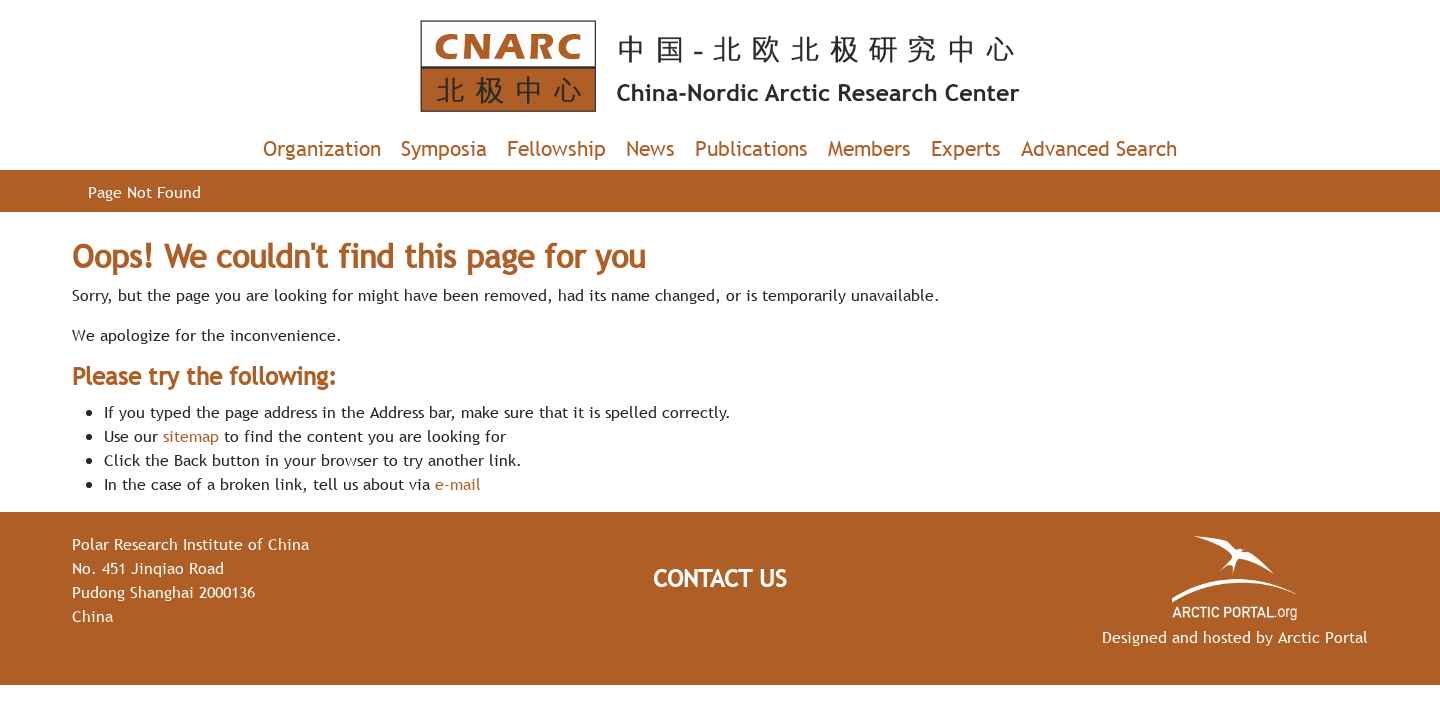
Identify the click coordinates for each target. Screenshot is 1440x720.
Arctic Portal (1323, 637)
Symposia (444, 148)
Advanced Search (1099, 148)
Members (869, 148)
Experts (966, 148)
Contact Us (720, 578)
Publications (751, 148)
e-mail (458, 484)
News (650, 148)
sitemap (191, 436)
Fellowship (556, 148)
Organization (322, 148)
